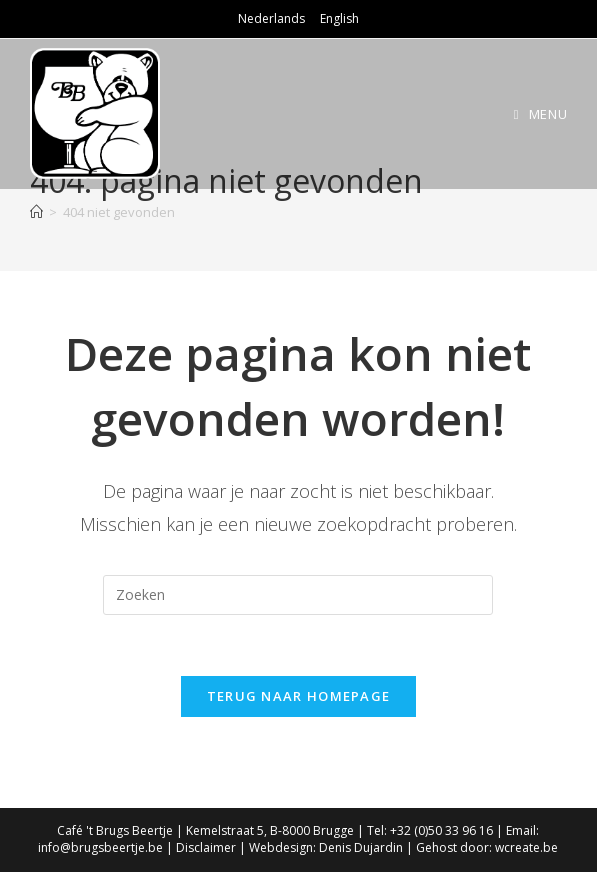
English (339, 18)
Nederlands (271, 18)
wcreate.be (526, 847)
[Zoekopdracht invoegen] (298, 595)
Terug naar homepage (299, 696)
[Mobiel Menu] (540, 114)
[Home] (36, 212)
